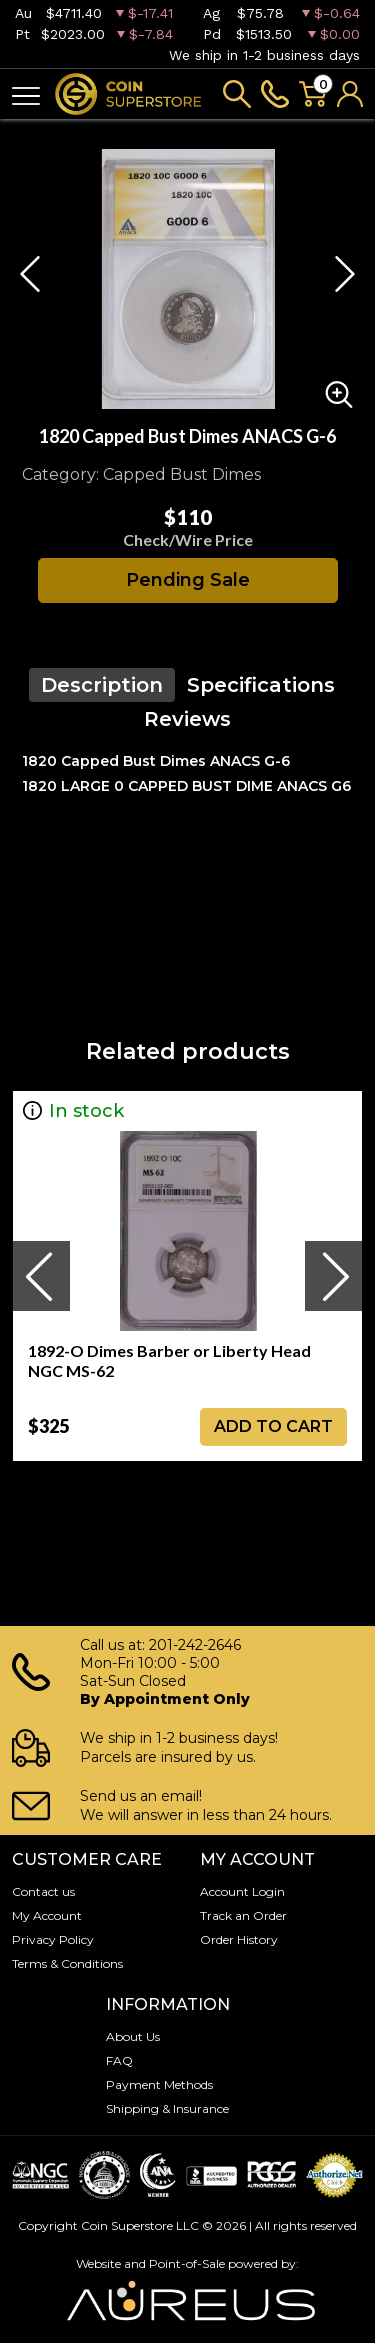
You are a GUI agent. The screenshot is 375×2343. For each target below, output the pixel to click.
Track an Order (243, 1915)
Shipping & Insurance (167, 2108)
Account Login (242, 1891)
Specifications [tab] (261, 685)
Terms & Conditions (67, 1963)
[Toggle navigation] (26, 94)
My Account (47, 1915)
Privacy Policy (53, 1939)
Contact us (43, 1891)
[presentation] (41, 1276)
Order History (239, 1939)
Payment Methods (159, 2084)
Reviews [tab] (187, 719)
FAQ (119, 2060)
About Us (133, 2036)
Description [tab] (102, 685)
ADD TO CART (273, 1426)
